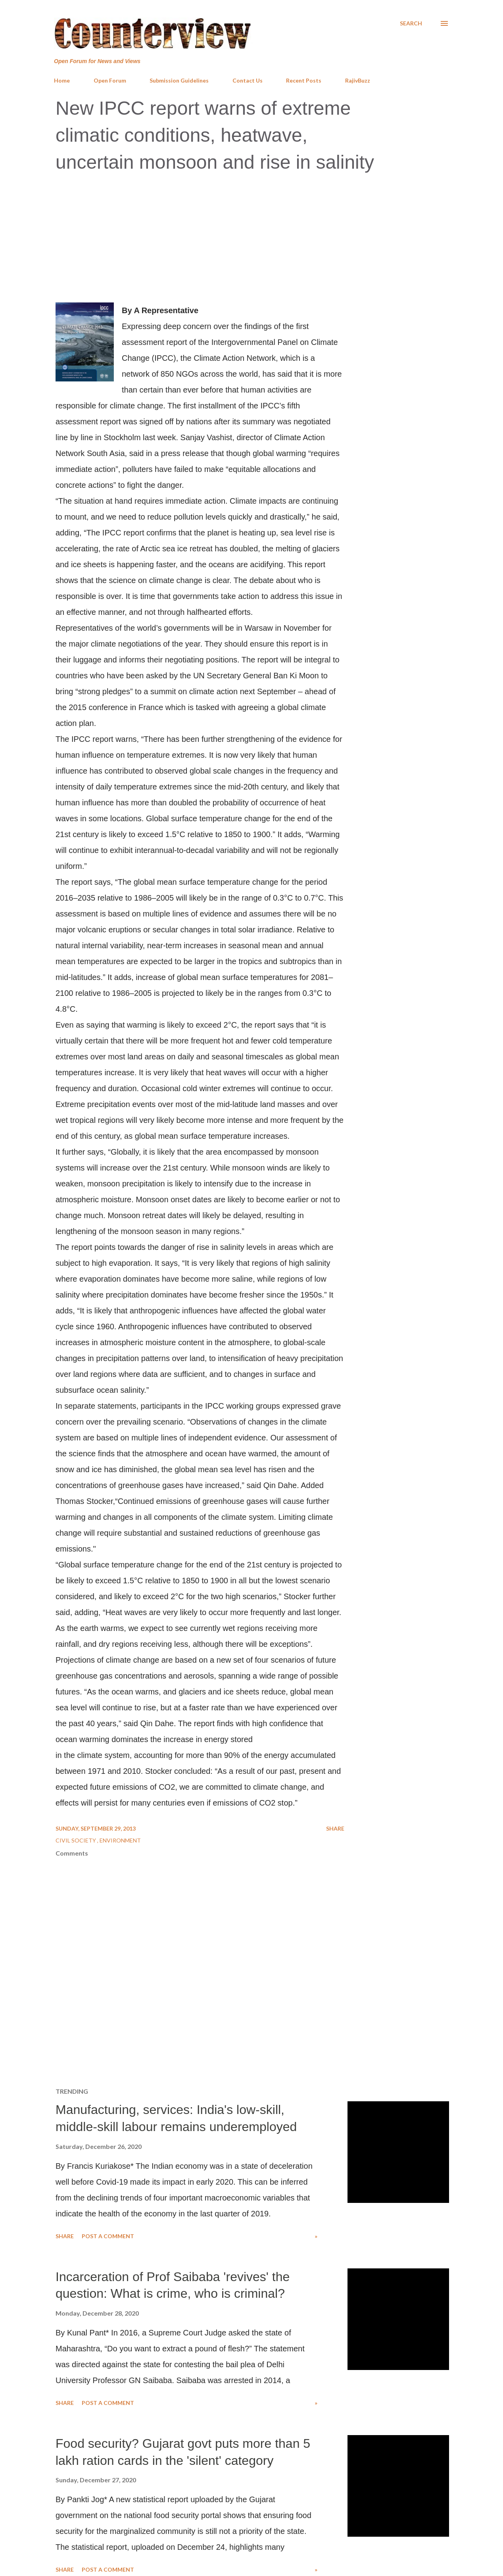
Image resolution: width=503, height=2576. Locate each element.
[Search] (411, 23)
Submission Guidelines (179, 80)
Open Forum (110, 80)
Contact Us (247, 80)
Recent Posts (303, 80)
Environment (120, 1840)
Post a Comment (108, 2236)
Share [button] (335, 1828)
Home (62, 80)
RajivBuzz (357, 80)
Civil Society (76, 1840)
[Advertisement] (251, 239)
